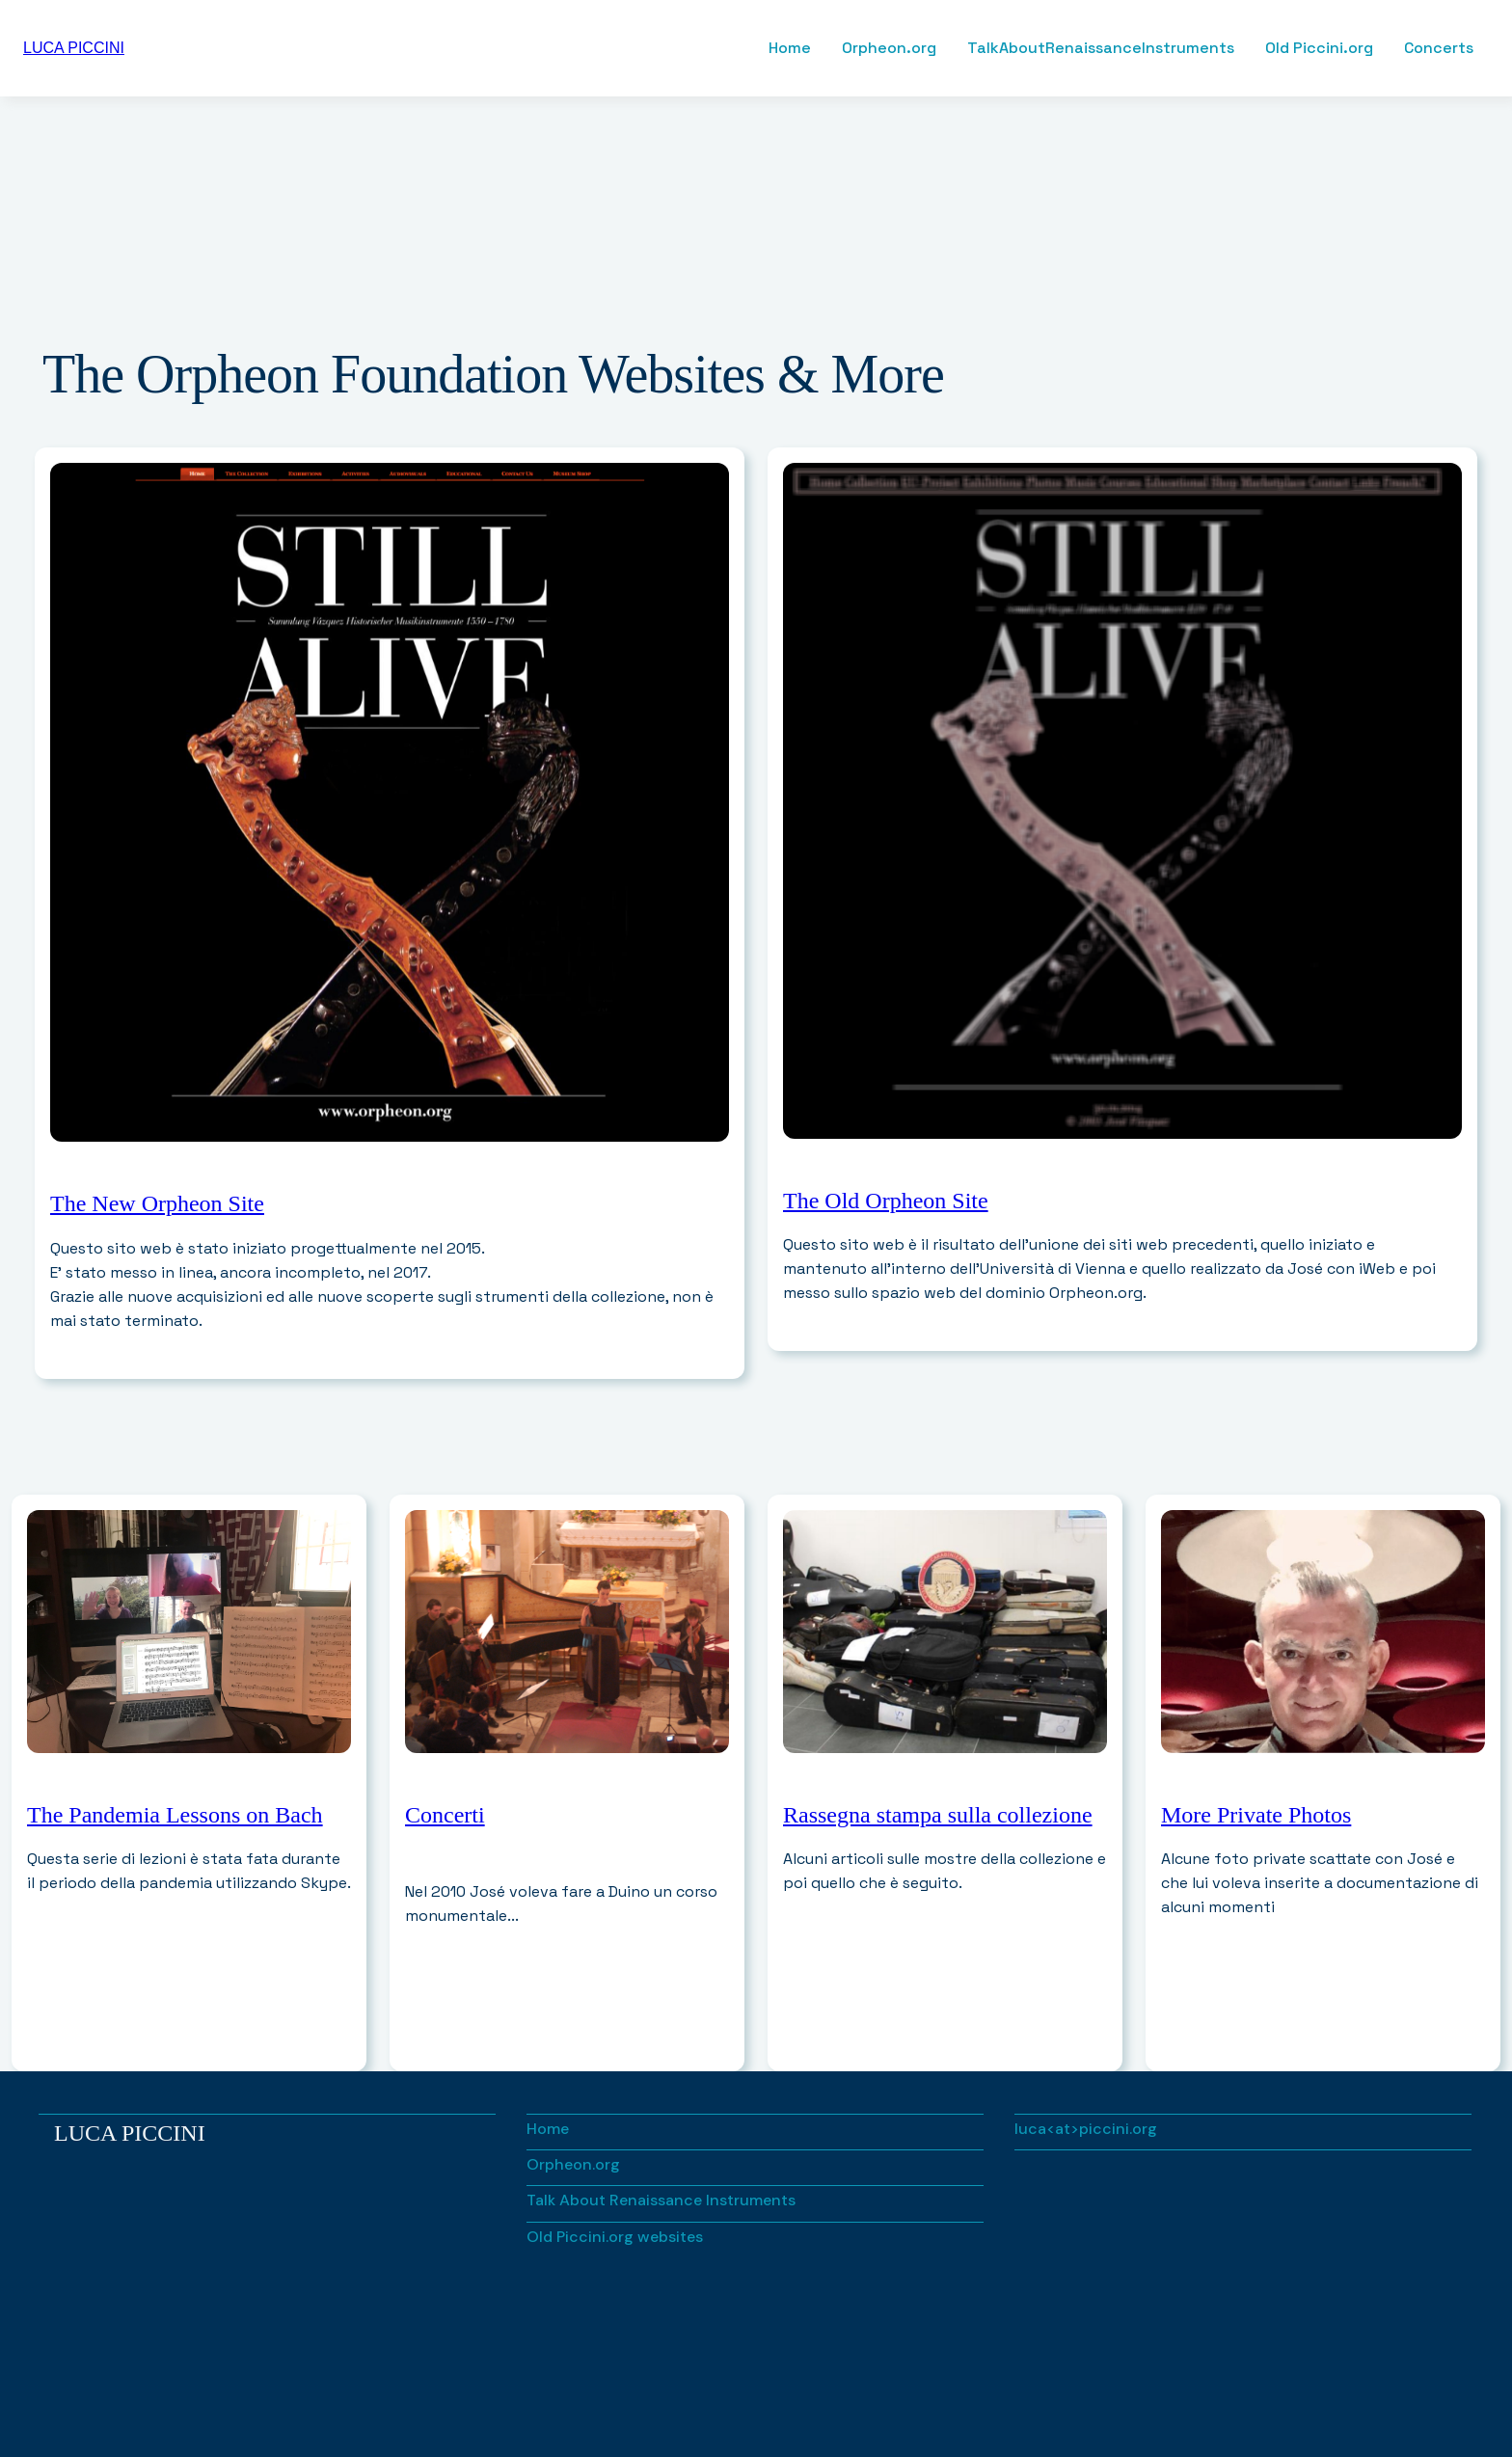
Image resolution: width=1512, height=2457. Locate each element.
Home (790, 48)
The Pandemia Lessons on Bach (175, 1814)
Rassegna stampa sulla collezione (938, 1814)
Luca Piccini (129, 2133)
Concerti (445, 1814)
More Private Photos (1256, 1814)
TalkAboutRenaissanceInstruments (1100, 48)
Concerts (1438, 48)
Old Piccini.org (1319, 48)
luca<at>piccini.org (1085, 2129)
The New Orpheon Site (157, 1203)
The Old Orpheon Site (885, 1200)
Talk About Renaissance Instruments (661, 2200)
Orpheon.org (889, 48)
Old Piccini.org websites (614, 2237)
